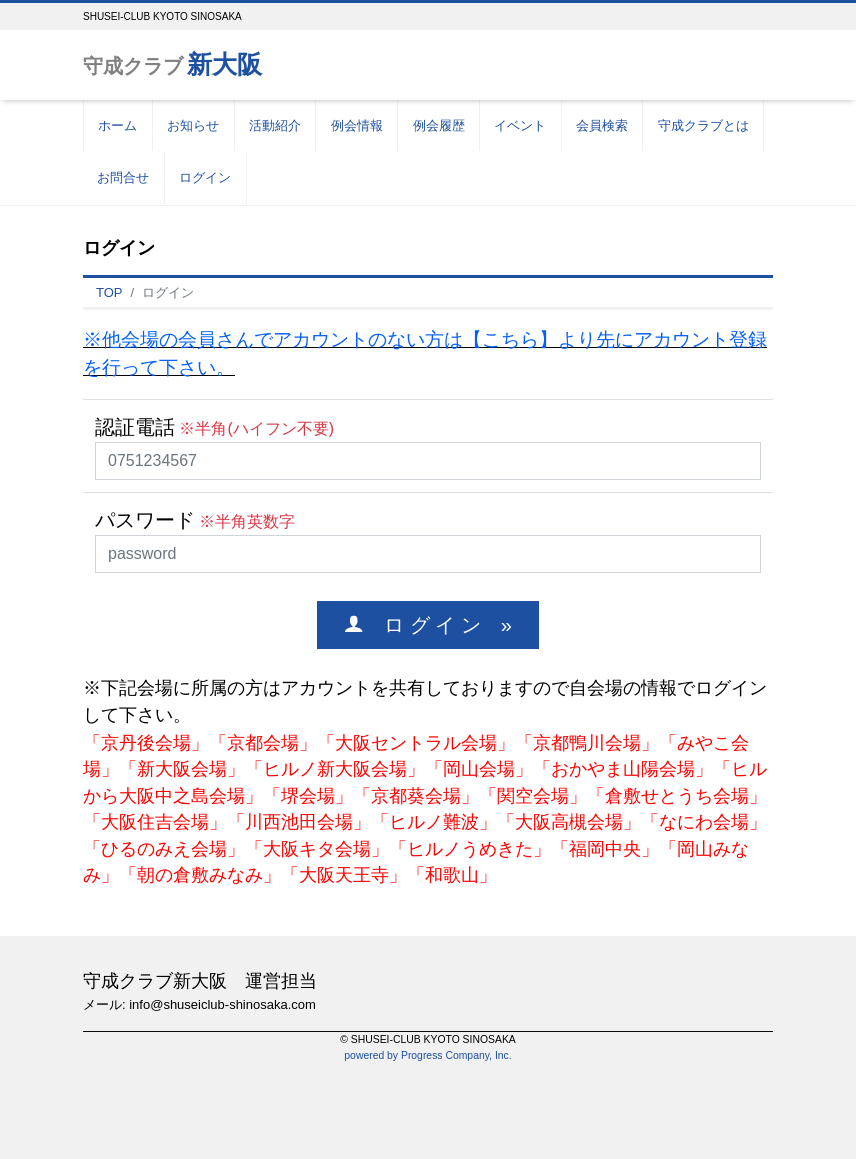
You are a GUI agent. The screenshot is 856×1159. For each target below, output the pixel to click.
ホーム (117, 125)
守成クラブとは (703, 125)
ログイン (205, 177)
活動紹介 (275, 125)
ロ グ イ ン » (438, 624)
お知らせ (193, 125)
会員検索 (602, 125)
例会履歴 (439, 125)
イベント (520, 125)
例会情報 (357, 125)
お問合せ (123, 177)
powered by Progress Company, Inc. (427, 1055)
